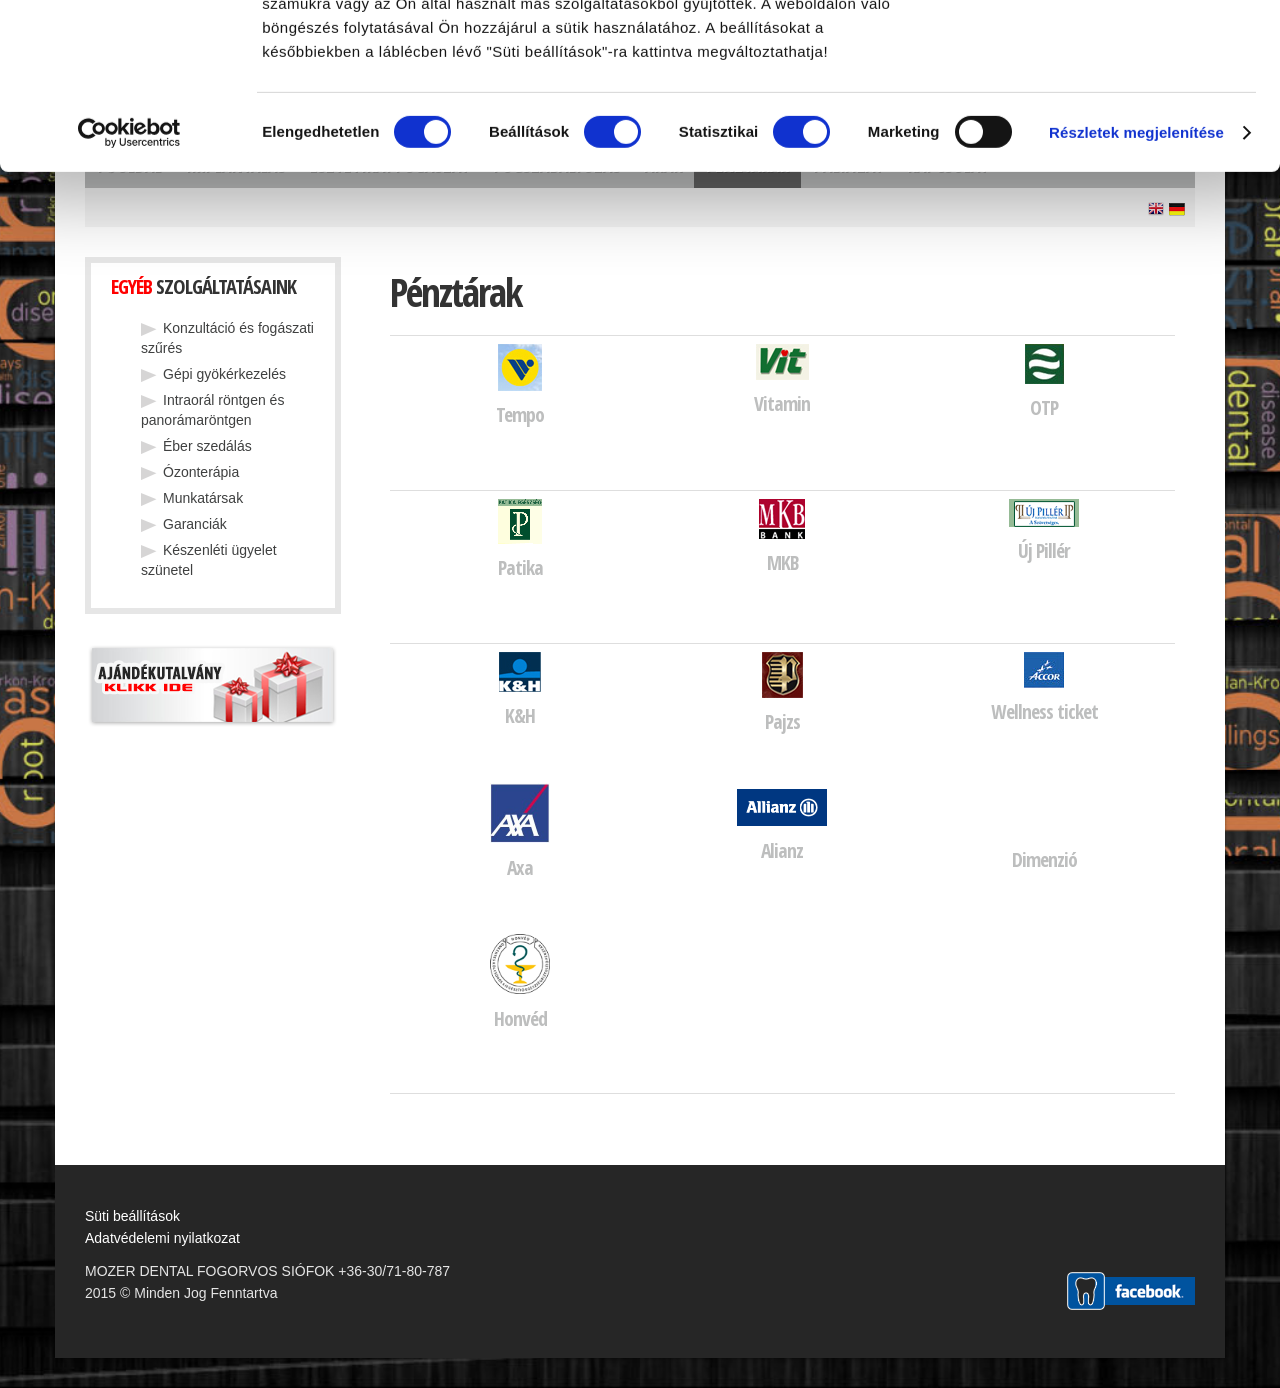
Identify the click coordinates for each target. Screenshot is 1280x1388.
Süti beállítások (132, 1216)
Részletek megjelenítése (1136, 297)
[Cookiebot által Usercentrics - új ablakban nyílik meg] (129, 298)
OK (1113, 51)
